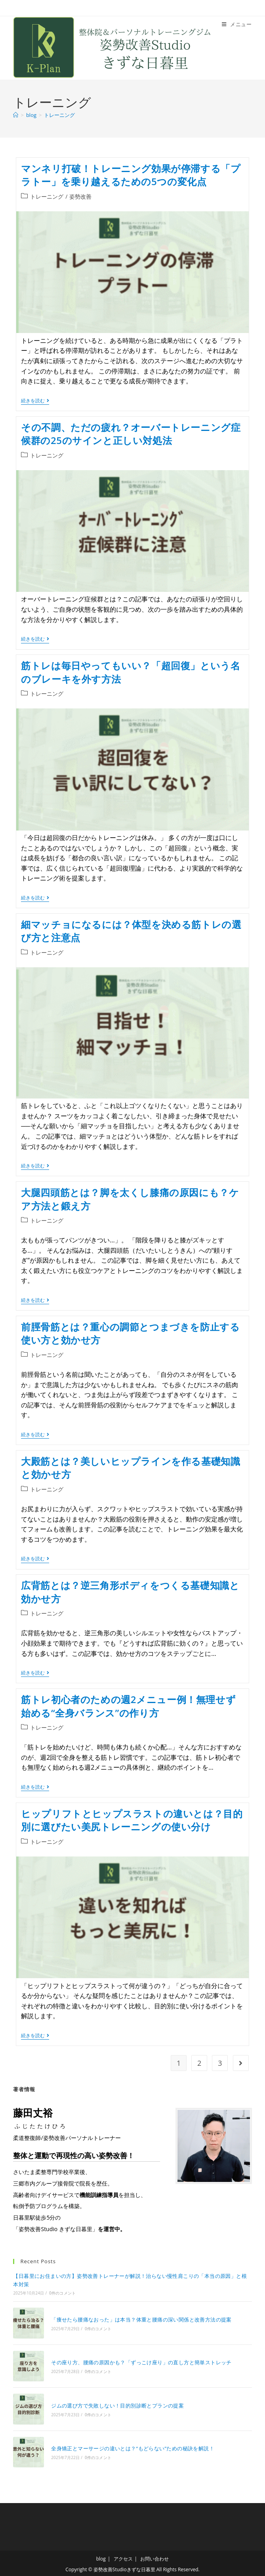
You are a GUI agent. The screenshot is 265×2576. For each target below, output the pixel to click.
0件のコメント (62, 2293)
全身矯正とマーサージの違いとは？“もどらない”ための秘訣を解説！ (132, 2446)
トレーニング (59, 115)
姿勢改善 (80, 196)
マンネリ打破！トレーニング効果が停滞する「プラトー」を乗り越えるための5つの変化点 (130, 175)
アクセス (123, 2556)
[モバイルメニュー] (237, 24)
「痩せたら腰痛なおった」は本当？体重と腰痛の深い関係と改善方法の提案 (141, 2319)
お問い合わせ (154, 2556)
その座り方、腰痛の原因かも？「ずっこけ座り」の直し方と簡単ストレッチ (141, 2361)
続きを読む (35, 401)
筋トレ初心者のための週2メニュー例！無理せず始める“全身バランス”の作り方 (128, 1706)
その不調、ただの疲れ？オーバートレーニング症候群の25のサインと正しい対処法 (130, 434)
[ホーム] (15, 115)
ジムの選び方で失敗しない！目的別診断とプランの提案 (117, 2404)
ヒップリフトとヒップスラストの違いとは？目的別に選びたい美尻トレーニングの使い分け (131, 1820)
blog (101, 2556)
